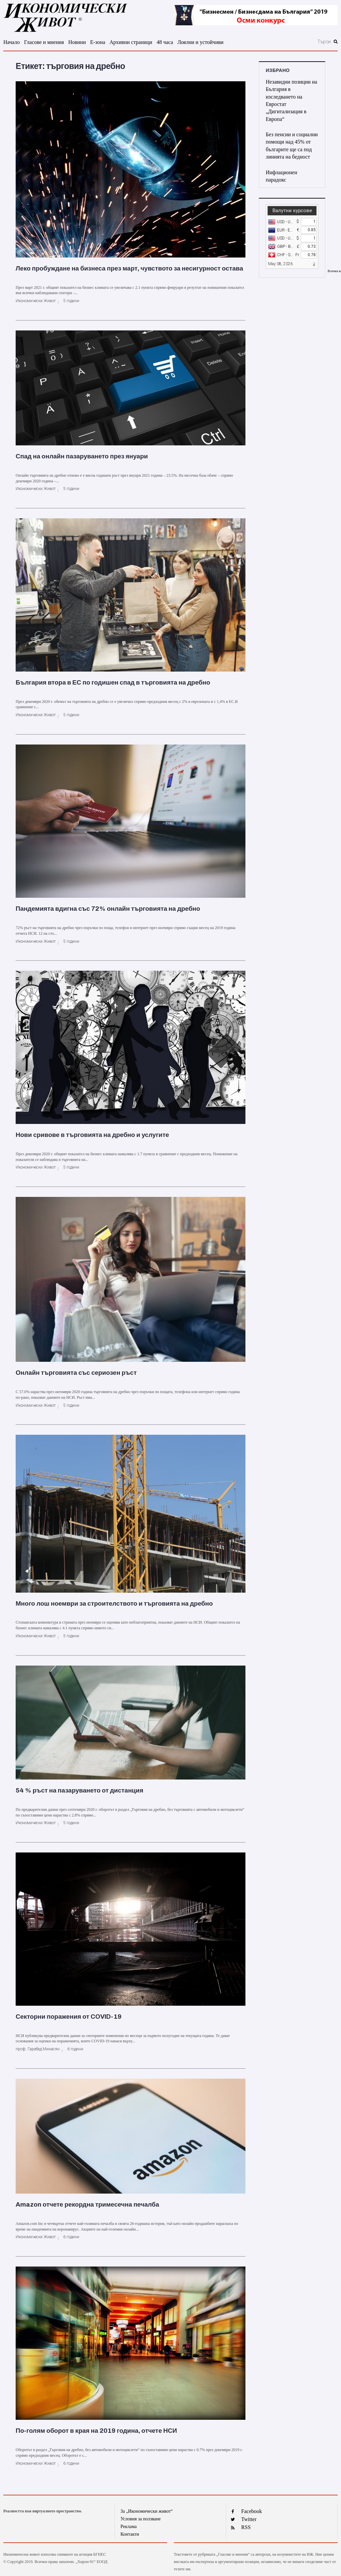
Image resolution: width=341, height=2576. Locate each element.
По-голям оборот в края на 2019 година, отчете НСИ (96, 2430)
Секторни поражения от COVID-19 (69, 2016)
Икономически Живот (36, 300)
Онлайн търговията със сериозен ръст (76, 1372)
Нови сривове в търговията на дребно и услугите (92, 1134)
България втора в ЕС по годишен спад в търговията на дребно (113, 682)
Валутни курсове (292, 211)
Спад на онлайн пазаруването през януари (82, 456)
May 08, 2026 (280, 263)
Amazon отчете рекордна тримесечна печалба (87, 2204)
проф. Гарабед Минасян (38, 2049)
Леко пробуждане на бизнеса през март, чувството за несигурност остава (129, 268)
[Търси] (293, 41)
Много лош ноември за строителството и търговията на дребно (114, 1603)
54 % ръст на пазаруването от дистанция (79, 1790)
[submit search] (336, 42)
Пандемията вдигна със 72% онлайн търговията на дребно (108, 908)
